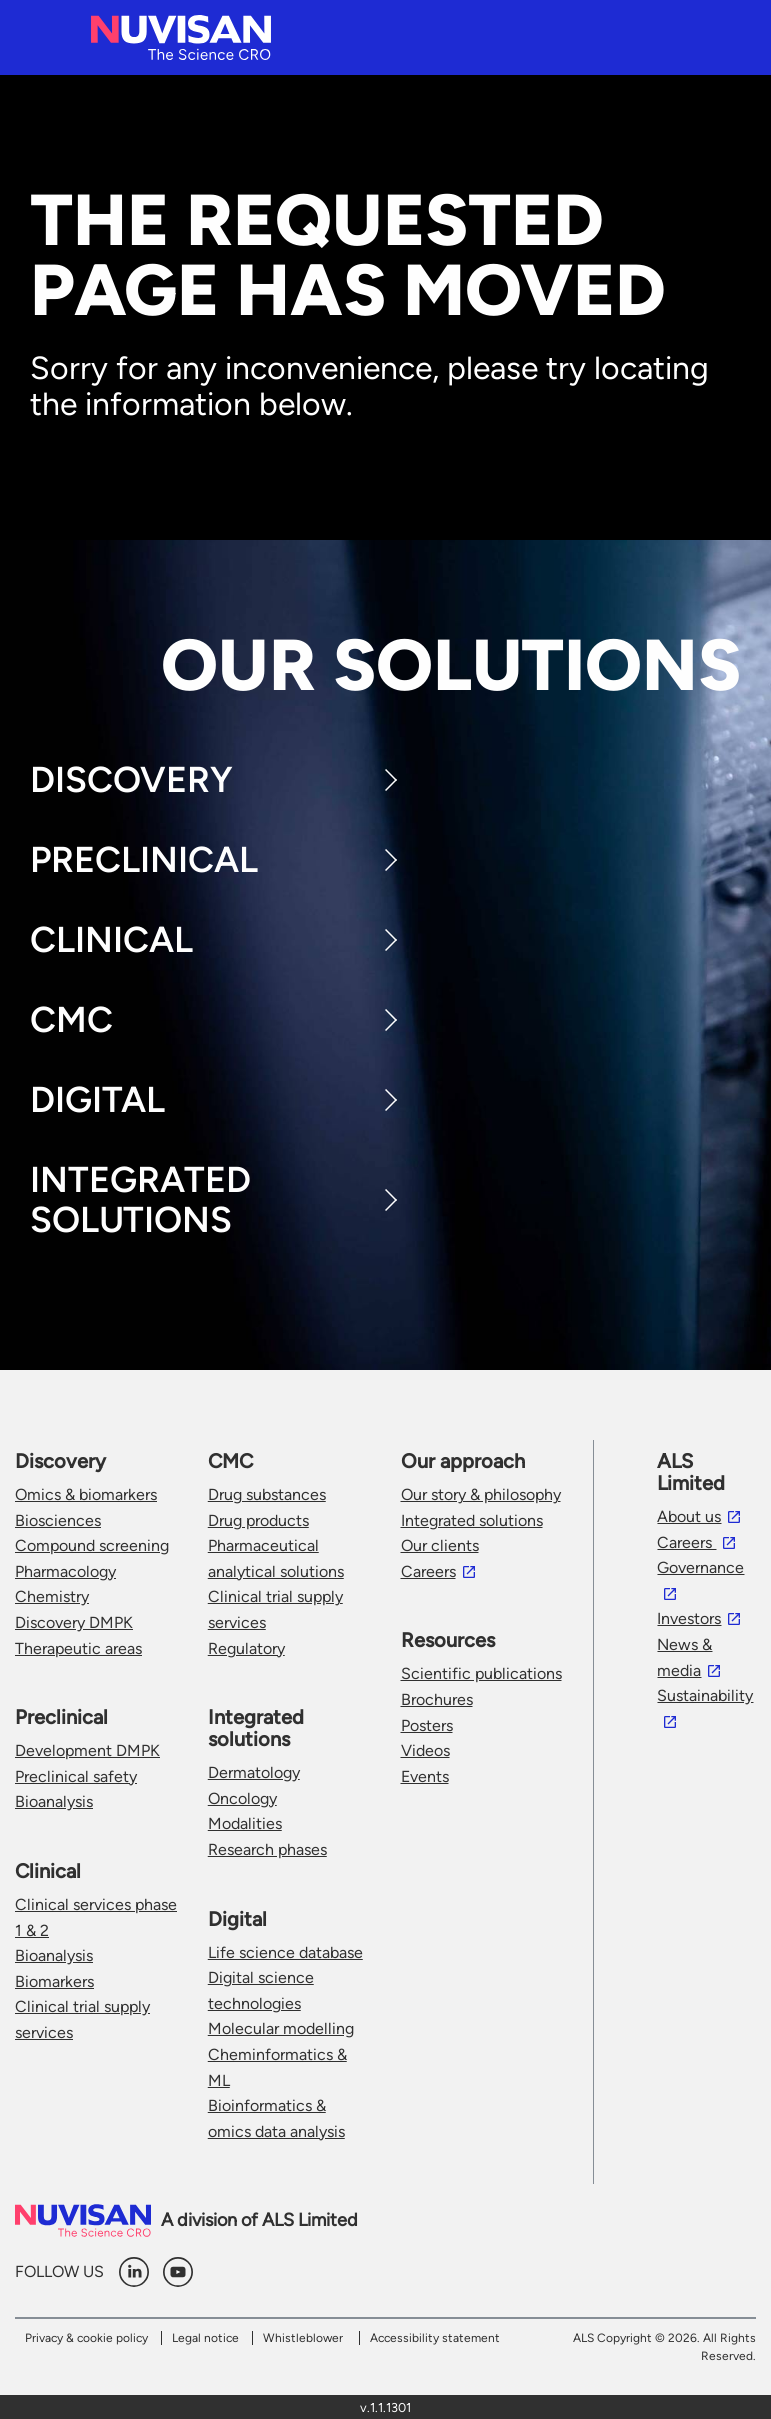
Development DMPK (87, 1750)
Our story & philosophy (481, 1494)
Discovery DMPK (74, 1622)
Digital (97, 1099)
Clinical (111, 939)
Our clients (440, 1545)
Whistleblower (303, 2338)
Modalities (245, 1823)
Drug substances (267, 1494)
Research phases (267, 1849)
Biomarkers (54, 1981)
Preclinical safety (76, 1776)
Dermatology (254, 1772)
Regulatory (246, 1648)
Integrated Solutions (140, 1199)
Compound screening (92, 1545)
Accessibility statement (435, 2338)
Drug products (258, 1520)
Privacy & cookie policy (86, 2338)
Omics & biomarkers (86, 1494)
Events (425, 1776)
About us (689, 1516)
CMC (71, 1019)
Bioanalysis (54, 1801)
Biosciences (58, 1520)
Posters (427, 1725)
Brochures (437, 1699)
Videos (425, 1750)
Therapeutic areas (78, 1648)
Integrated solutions (472, 1520)
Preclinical (144, 859)
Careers (428, 1571)
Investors (689, 1618)
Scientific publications (481, 1673)
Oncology (242, 1798)
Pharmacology (65, 1571)
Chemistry (52, 1596)
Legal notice (205, 2338)
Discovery (131, 779)
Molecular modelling (281, 2028)
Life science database (285, 1952)
